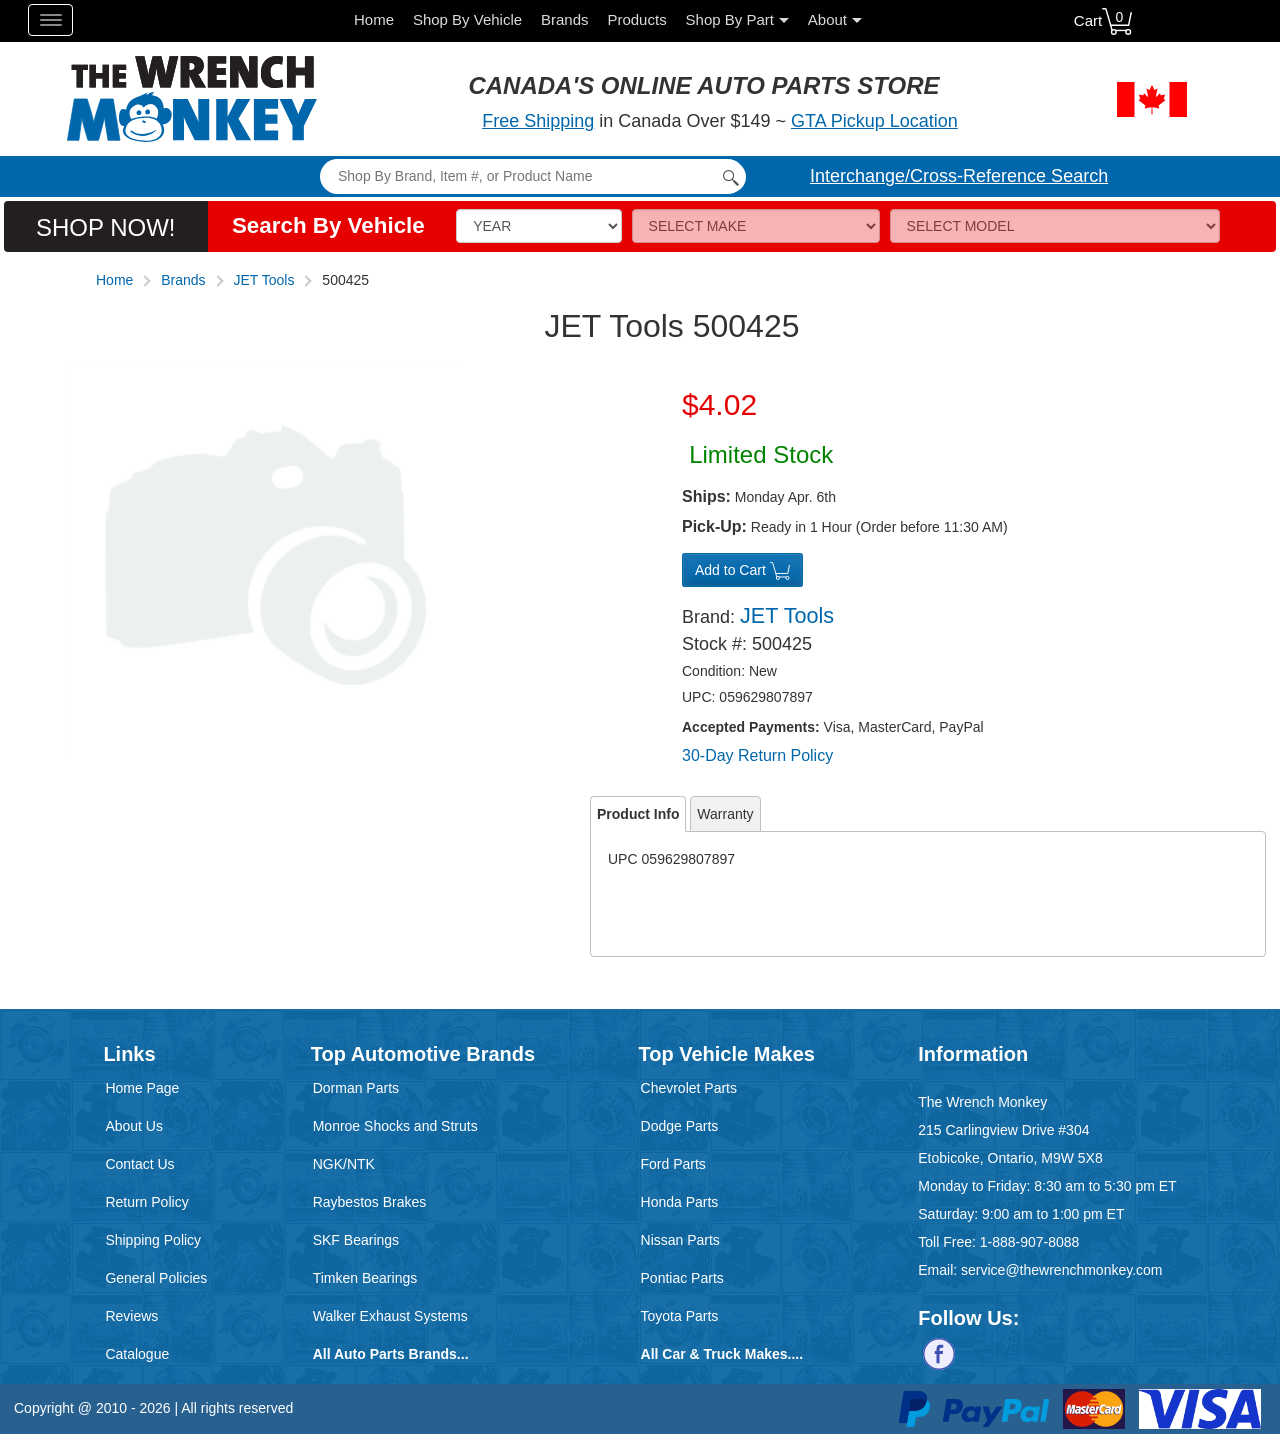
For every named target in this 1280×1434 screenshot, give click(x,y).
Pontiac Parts (682, 1278)
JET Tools (264, 280)
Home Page (142, 1088)
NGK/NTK (344, 1164)
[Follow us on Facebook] (939, 1353)
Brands (565, 19)
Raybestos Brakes (370, 1202)
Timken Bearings (365, 1278)
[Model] (1055, 226)
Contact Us (139, 1164)
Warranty (725, 814)
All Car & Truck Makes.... (722, 1354)
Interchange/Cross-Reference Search (959, 176)
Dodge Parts (680, 1126)
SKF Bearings (356, 1240)
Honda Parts (680, 1202)
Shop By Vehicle (467, 19)
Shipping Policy (153, 1240)
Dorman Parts (356, 1088)
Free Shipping (538, 121)
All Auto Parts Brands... (391, 1354)
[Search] (532, 176)
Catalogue (137, 1354)
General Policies (156, 1278)
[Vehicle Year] (538, 226)
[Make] (756, 226)
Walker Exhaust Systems (390, 1316)
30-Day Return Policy (757, 755)
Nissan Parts (680, 1240)
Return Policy (146, 1202)
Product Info (638, 814)
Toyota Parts (680, 1316)
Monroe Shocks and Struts (395, 1126)
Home (374, 19)
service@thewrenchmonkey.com (1061, 1270)
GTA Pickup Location (874, 121)
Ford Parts (673, 1164)
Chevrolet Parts (689, 1088)
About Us (134, 1126)
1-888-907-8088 (1030, 1242)
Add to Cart (742, 571)
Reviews (131, 1316)
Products (636, 19)
